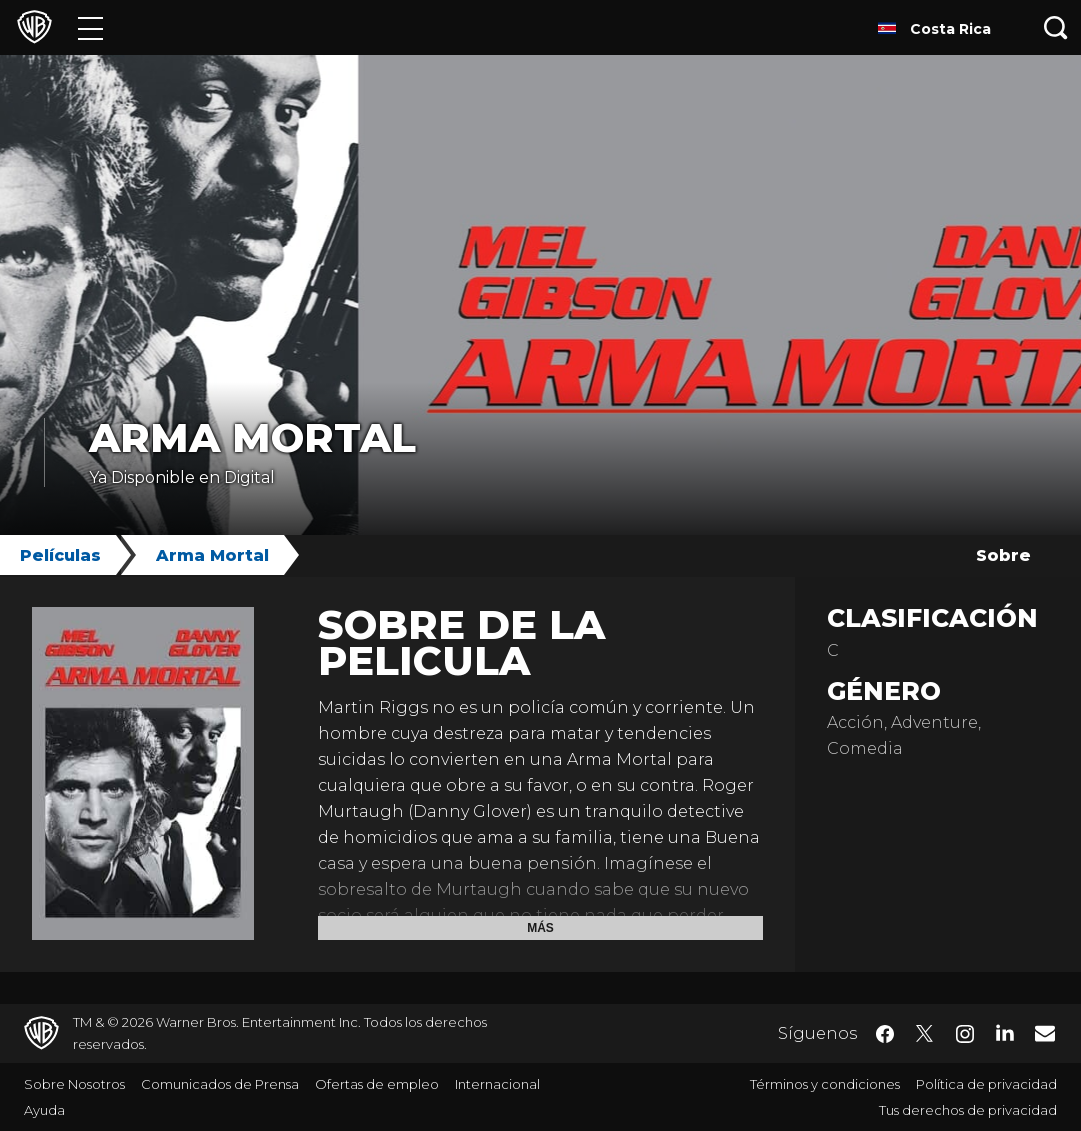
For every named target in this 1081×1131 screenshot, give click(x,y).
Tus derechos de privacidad (968, 1110)
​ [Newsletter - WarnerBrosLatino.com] (1045, 1033)
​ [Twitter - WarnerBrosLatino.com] (925, 1034)
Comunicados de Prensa (220, 1084)
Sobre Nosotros (74, 1084)
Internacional (497, 1084)
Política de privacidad (986, 1084)
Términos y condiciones (825, 1084)
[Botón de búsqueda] (1056, 27)
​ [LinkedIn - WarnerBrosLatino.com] (1005, 1032)
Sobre (1003, 555)
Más (540, 928)
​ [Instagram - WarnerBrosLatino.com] (965, 1034)
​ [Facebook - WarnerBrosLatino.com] (885, 1034)
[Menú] (90, 27)
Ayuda (44, 1110)
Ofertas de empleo (377, 1084)
